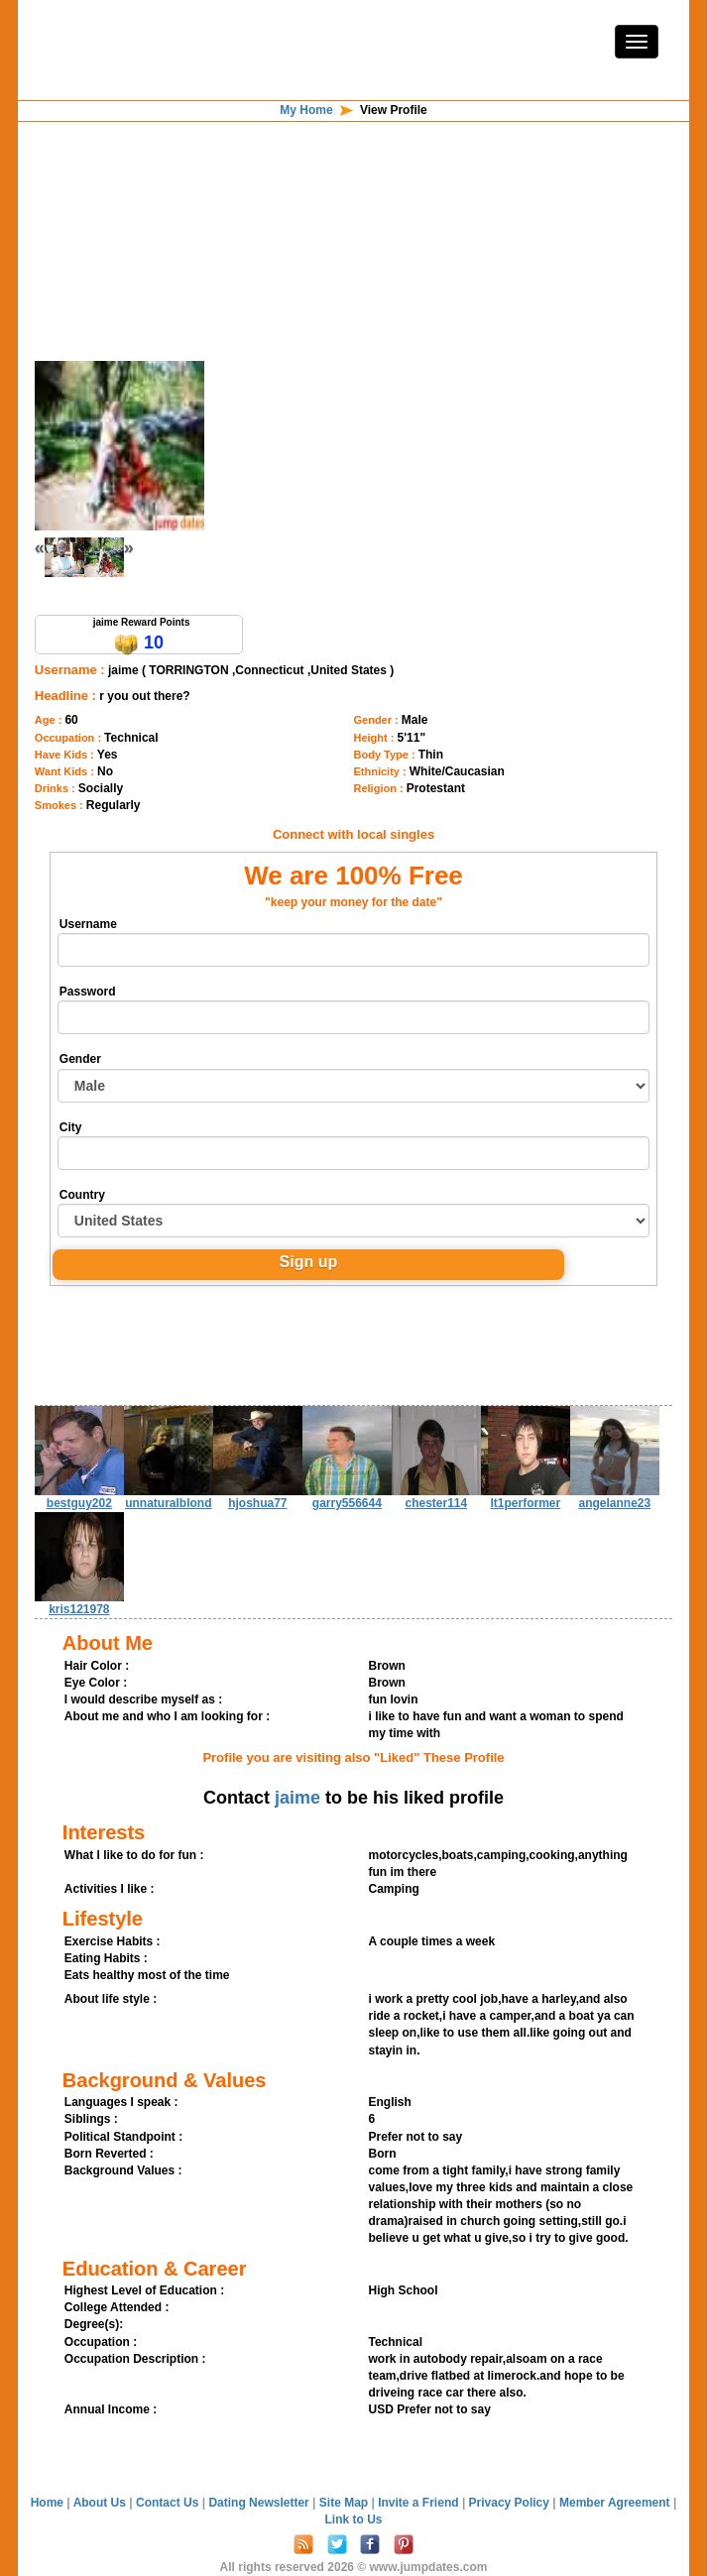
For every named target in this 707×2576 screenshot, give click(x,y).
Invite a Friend (420, 2503)
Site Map (345, 2503)
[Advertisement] (354, 187)
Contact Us (169, 2503)
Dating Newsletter (260, 2503)
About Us (101, 2503)
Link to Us (353, 2519)
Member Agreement (616, 2503)
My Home (306, 110)
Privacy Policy (511, 2503)
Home (47, 2503)
